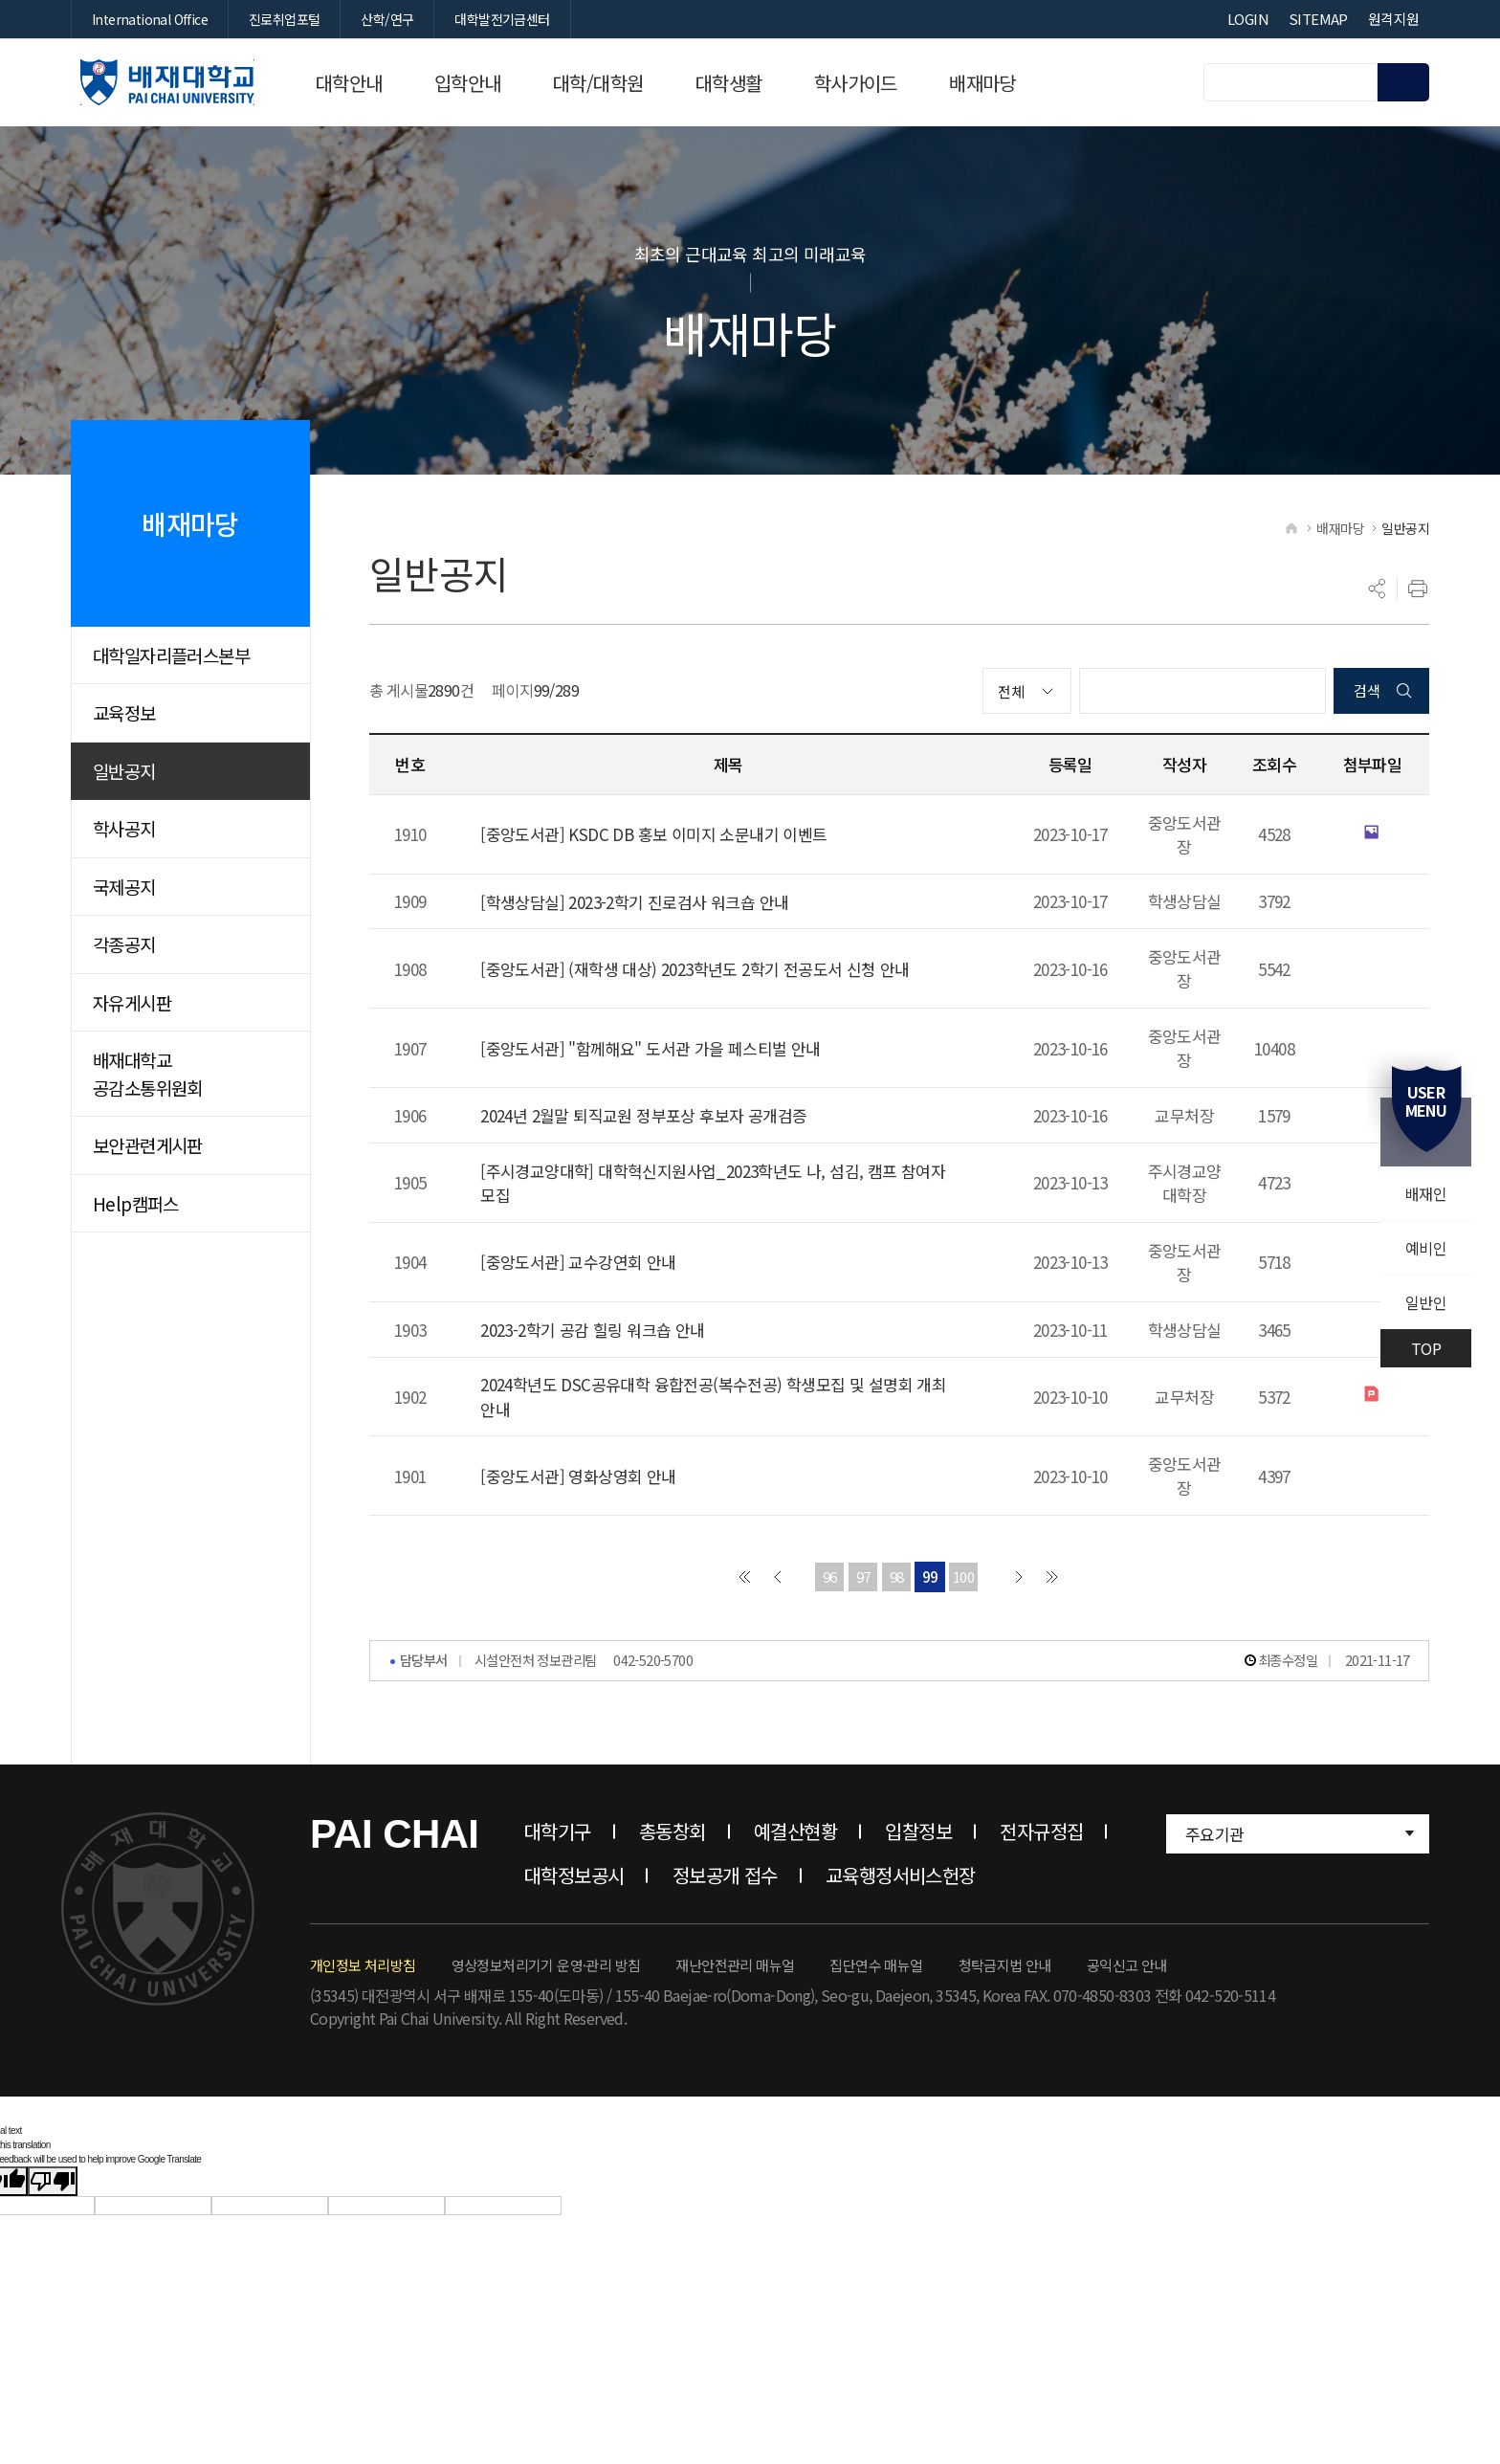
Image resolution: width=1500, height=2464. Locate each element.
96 (830, 1583)
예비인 (1425, 1247)
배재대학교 (167, 82)
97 (863, 1583)
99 (930, 1583)
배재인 (1425, 1193)
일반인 (1425, 1302)
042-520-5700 (653, 1666)
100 (963, 1583)
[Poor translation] (52, 2188)
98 (897, 1583)
